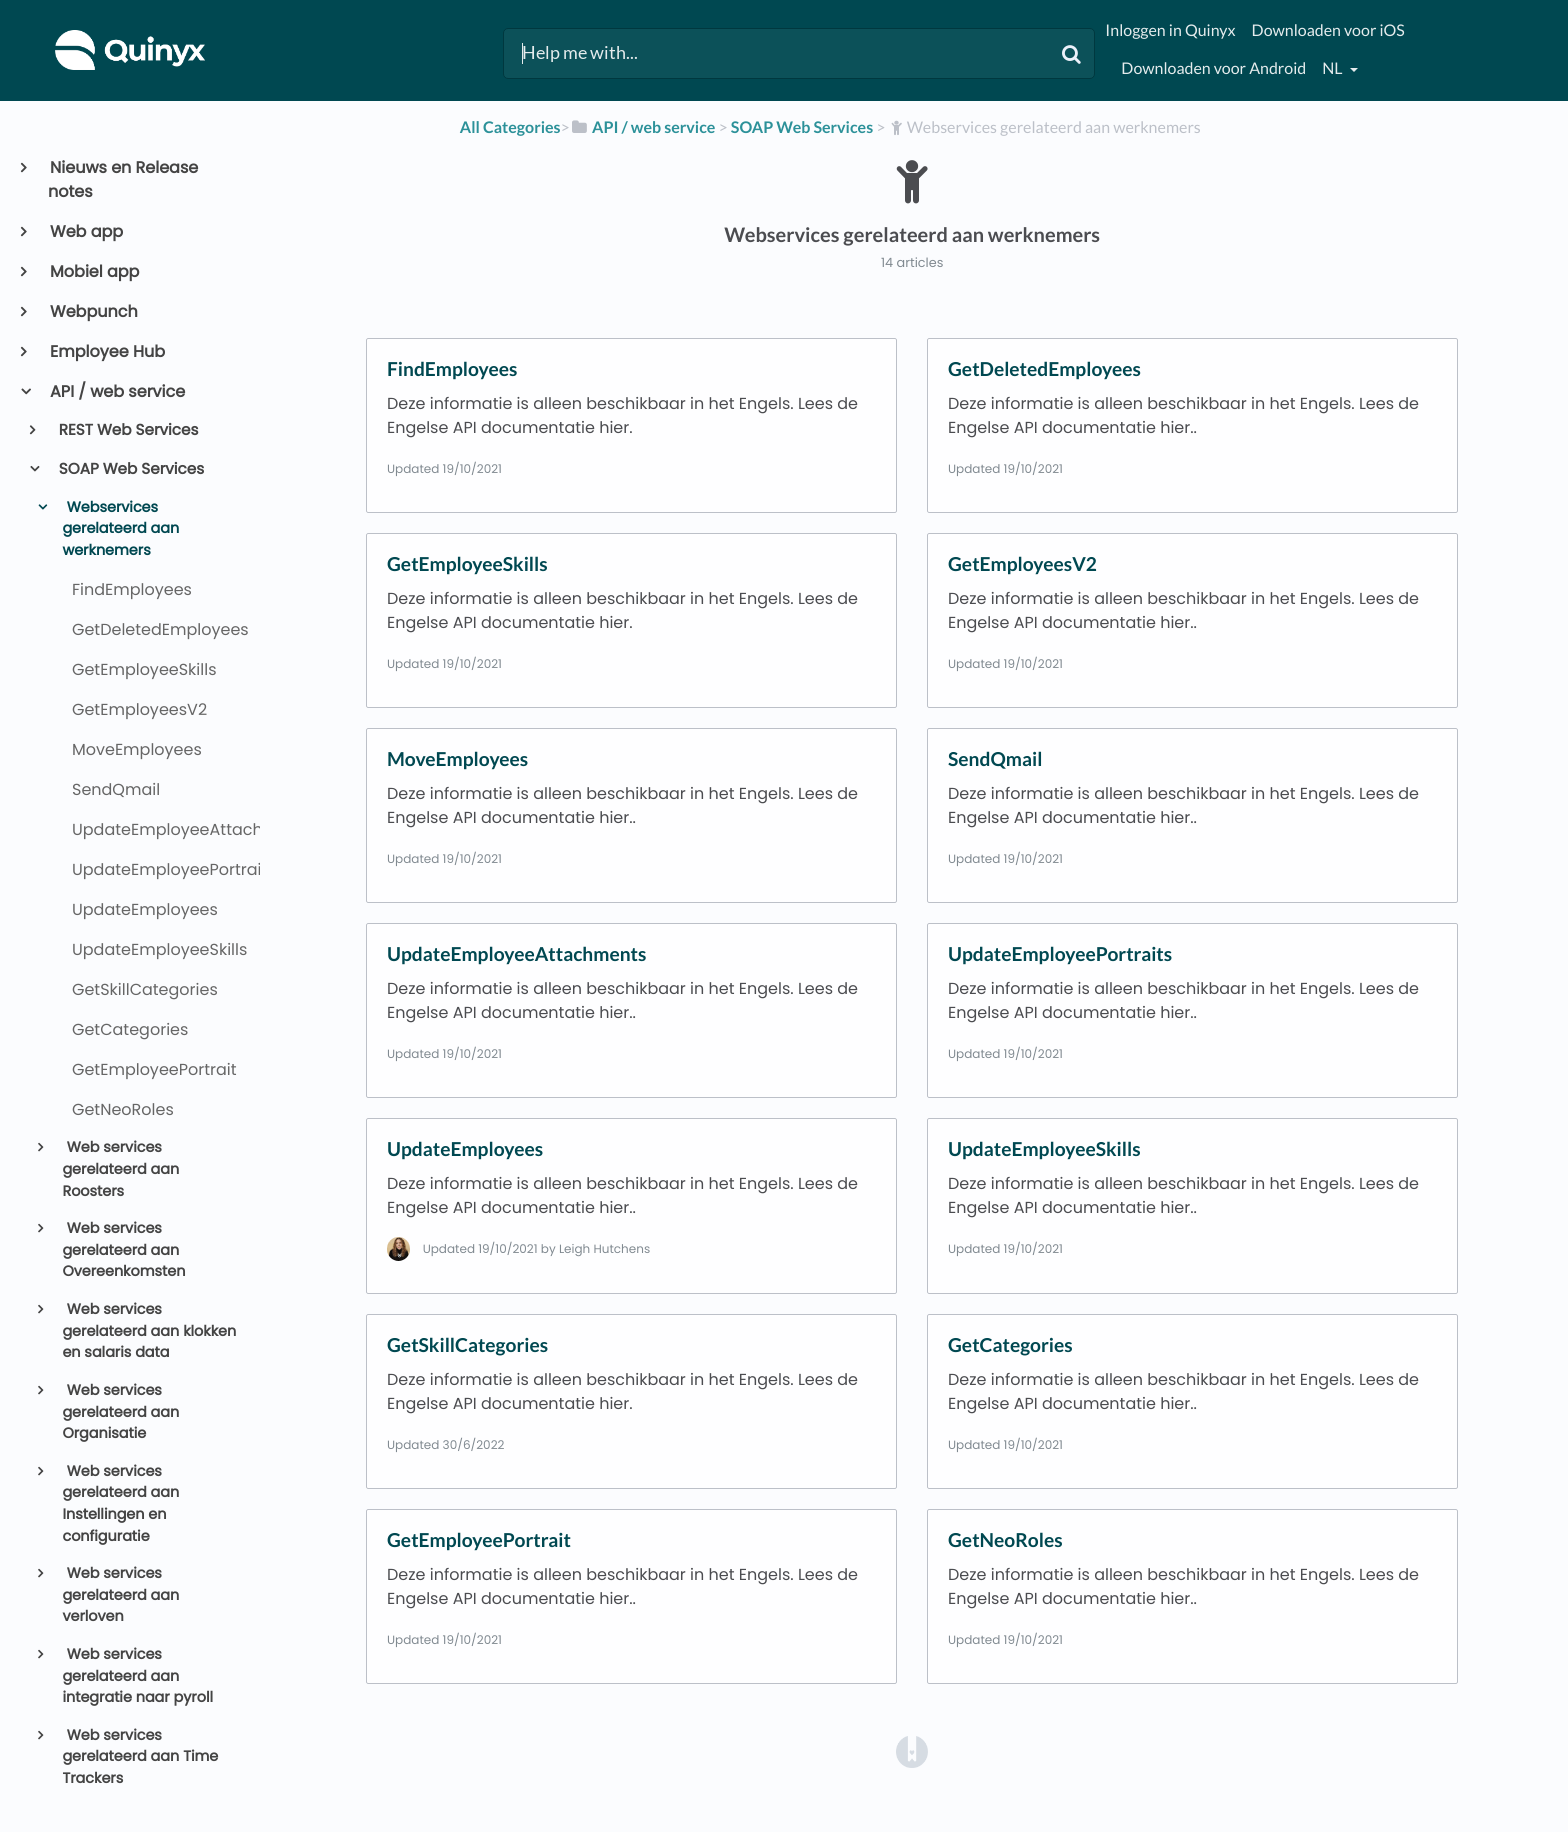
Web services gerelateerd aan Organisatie (120, 1412)
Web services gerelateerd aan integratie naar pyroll (137, 1676)
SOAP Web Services (130, 469)
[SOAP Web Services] (802, 127)
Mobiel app (93, 271)
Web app (85, 231)
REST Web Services (127, 430)
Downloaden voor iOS (1328, 30)
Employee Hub (106, 351)
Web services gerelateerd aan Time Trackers (140, 1757)
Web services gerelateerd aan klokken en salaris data (149, 1331)
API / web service (116, 391)
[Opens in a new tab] (912, 1751)
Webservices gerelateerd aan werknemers (120, 529)
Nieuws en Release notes (123, 179)
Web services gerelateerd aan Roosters (120, 1169)
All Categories (510, 127)
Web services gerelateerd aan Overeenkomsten (123, 1250)
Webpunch (93, 311)
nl (1333, 68)
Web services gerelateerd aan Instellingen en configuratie (120, 1504)
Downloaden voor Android (1213, 68)
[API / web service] (643, 127)
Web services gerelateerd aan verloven (120, 1595)
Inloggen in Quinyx (1170, 30)
